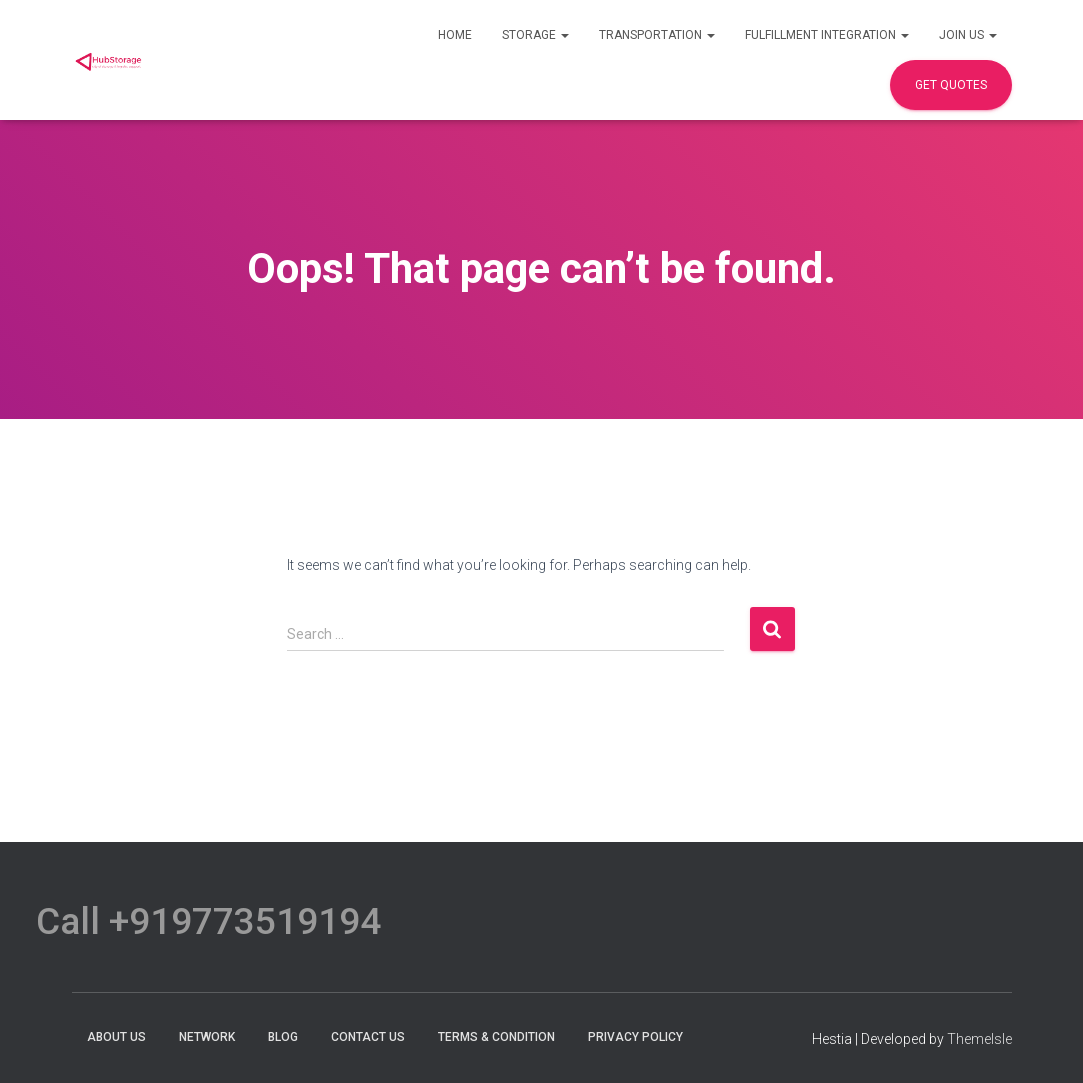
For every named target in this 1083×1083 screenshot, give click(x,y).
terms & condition (496, 1037)
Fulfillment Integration (827, 35)
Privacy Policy (635, 1037)
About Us (116, 1037)
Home (455, 35)
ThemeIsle (979, 1039)
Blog (283, 1037)
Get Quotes (951, 85)
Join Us (968, 35)
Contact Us (368, 1037)
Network (207, 1037)
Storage (535, 35)
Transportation (657, 35)
